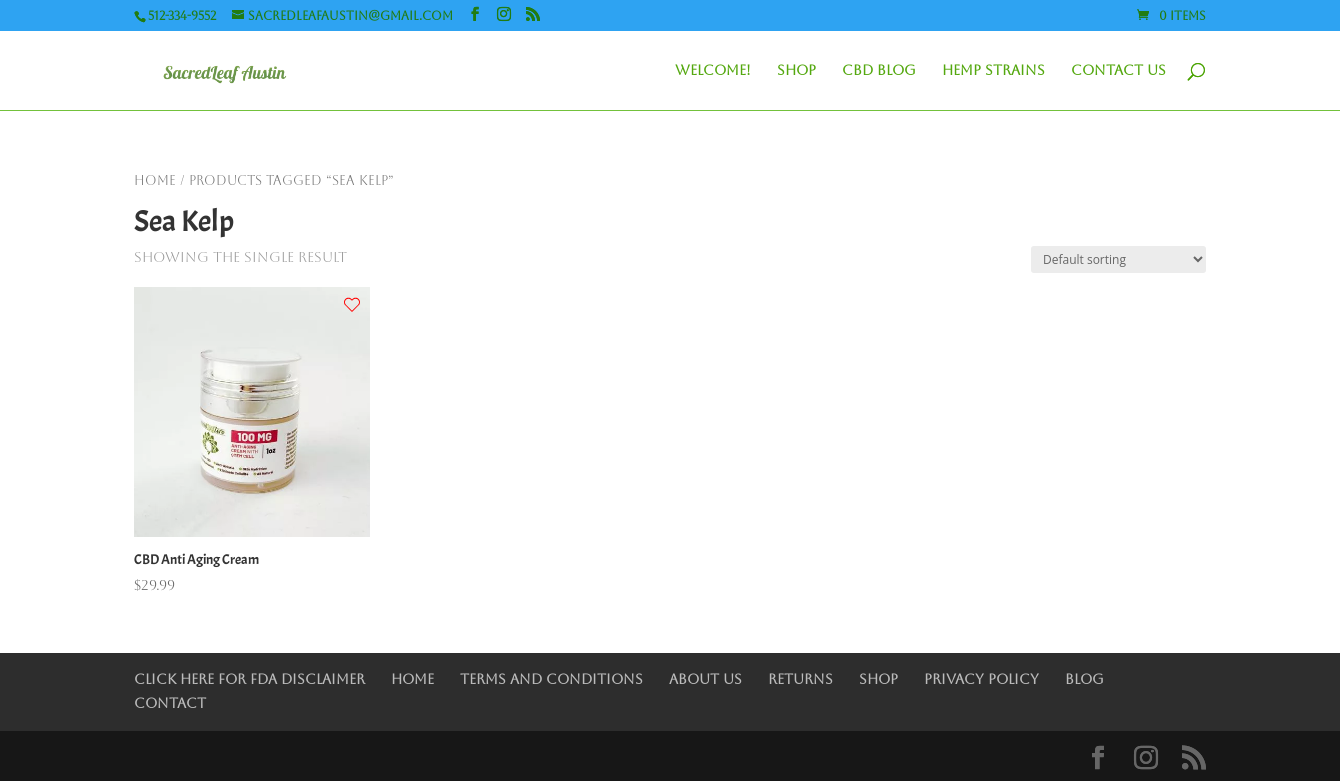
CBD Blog (879, 70)
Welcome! (713, 70)
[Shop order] (1118, 259)
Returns (800, 679)
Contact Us (1118, 70)
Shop (796, 70)
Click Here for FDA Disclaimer (249, 679)
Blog (1084, 679)
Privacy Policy (981, 679)
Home (155, 180)
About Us (705, 679)
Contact (170, 703)
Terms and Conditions (551, 679)
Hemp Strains (993, 70)
